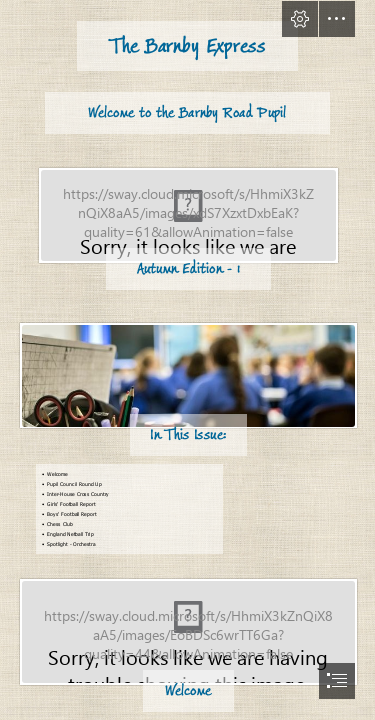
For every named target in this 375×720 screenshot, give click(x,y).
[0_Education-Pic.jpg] (187, 380)
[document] (187, 360)
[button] (300, 19)
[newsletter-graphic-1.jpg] (187, 220)
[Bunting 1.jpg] (187, 636)
